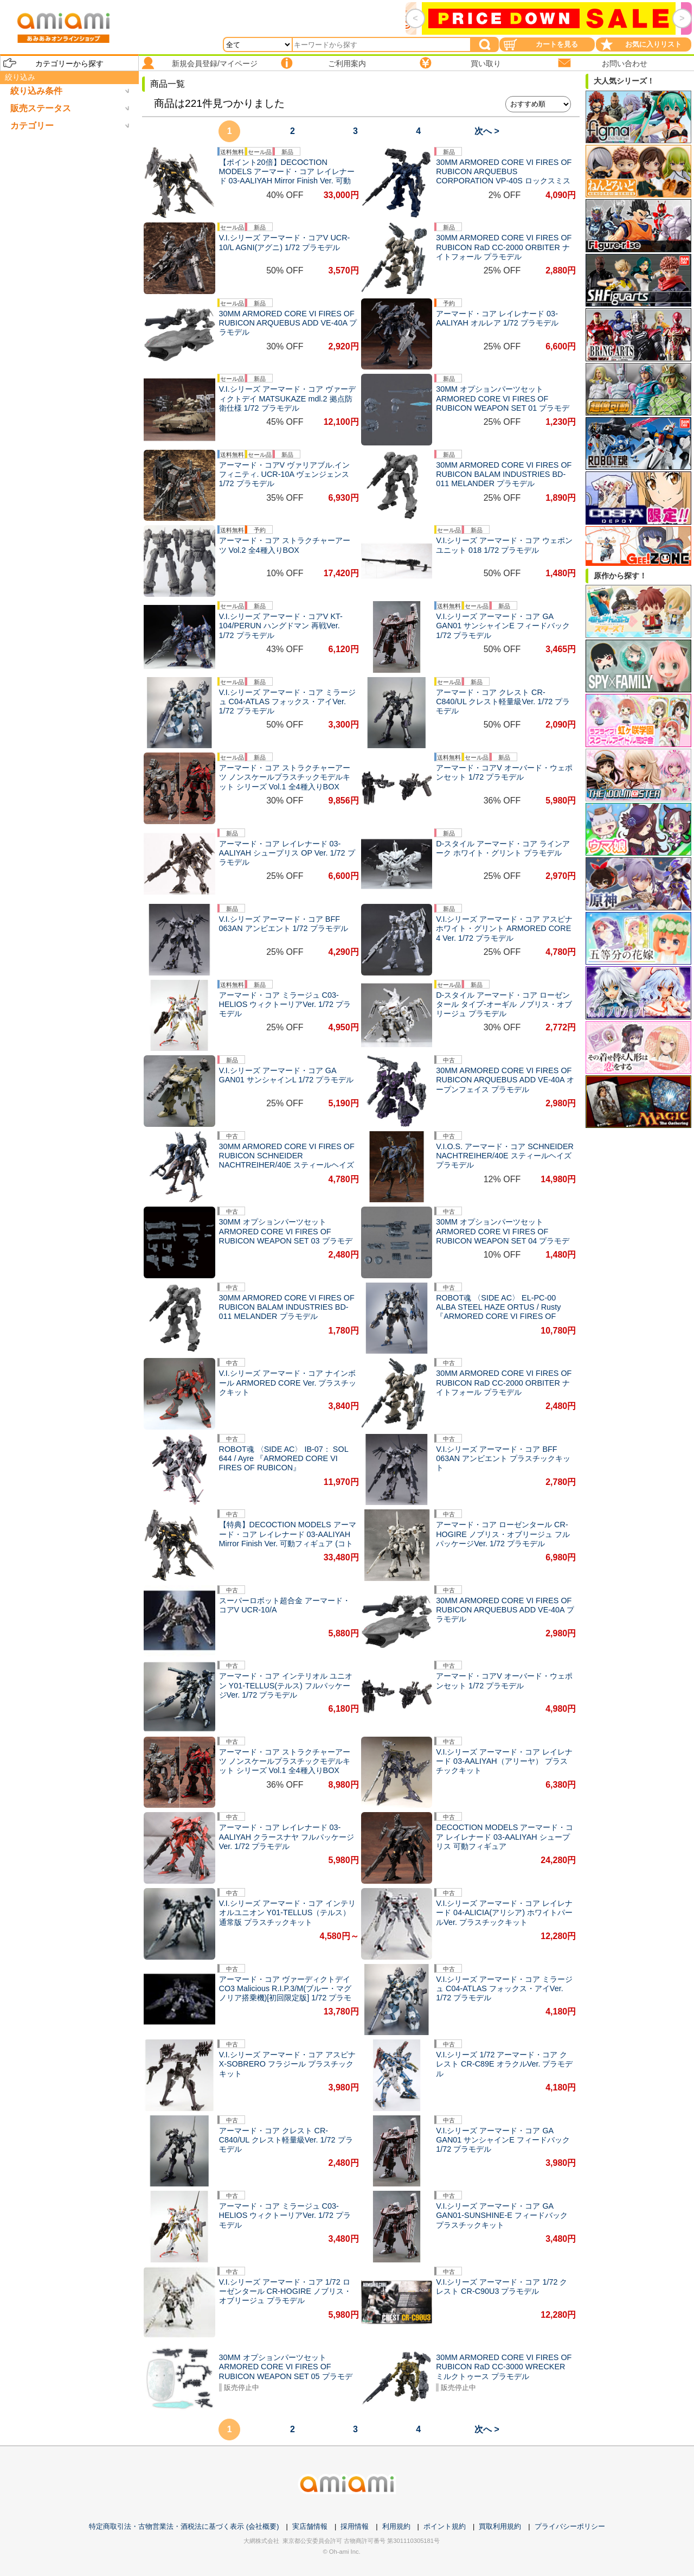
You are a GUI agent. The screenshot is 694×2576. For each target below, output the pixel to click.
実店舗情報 (309, 2526)
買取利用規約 (500, 2526)
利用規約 (396, 2526)
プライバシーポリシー (570, 2526)
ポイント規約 (444, 2526)
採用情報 (354, 2526)
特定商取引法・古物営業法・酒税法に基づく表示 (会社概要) (184, 2526)
